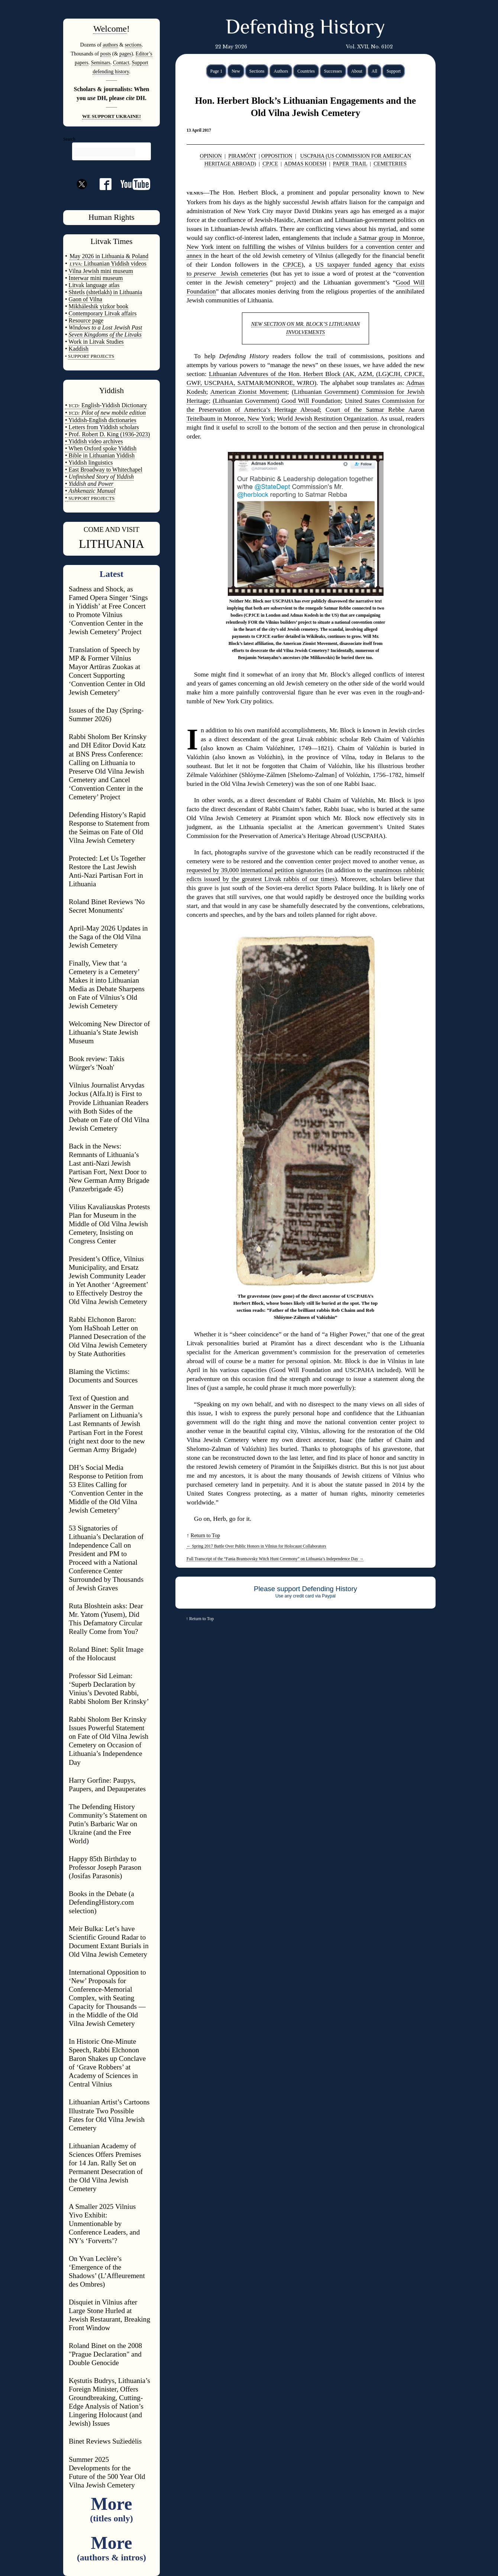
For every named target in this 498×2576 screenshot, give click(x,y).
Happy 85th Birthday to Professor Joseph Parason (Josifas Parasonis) (105, 1867)
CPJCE (270, 164)
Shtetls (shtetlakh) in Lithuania (105, 292)
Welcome (110, 28)
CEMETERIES (390, 164)
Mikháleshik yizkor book (99, 306)
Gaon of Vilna (85, 299)
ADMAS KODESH (305, 164)
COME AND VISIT (111, 529)
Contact (121, 62)
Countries (306, 71)
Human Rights (111, 217)
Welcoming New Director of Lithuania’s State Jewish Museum (109, 1032)
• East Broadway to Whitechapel (103, 469)
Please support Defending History (305, 1589)
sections (133, 45)
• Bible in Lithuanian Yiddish (100, 455)
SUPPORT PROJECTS (91, 498)
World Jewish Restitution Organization (327, 418)
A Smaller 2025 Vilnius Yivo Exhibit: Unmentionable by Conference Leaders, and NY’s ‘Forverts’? (104, 2224)
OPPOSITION (276, 156)
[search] (104, 152)
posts (105, 54)
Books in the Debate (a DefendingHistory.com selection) (101, 1902)
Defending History (305, 29)
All (374, 71)
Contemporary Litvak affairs (103, 313)
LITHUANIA (111, 543)
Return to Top (205, 1535)
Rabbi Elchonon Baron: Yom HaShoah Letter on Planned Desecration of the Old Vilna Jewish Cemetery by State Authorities (108, 1337)
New (236, 71)
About (356, 71)
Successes (333, 71)
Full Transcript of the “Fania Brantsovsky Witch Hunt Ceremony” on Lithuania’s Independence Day (275, 1559)
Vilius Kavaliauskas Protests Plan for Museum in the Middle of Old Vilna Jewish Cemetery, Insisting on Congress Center (109, 1224)
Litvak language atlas (94, 285)
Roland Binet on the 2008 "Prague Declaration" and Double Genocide (105, 2354)
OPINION (211, 156)
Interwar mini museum (96, 278)
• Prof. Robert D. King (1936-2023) (107, 434)
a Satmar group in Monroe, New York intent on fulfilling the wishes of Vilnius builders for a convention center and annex (305, 246)
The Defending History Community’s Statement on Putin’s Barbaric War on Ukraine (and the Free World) (108, 1824)
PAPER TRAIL (350, 164)
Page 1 (216, 71)
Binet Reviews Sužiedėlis (105, 2441)
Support (394, 71)
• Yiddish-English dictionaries (100, 420)
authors (110, 45)
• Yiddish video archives (94, 441)
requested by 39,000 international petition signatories (255, 870)
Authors (281, 71)
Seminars (100, 62)
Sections (257, 71)
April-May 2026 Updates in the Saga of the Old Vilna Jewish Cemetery (108, 936)
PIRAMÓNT (242, 156)
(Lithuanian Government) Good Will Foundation (276, 400)
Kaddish (78, 349)
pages (125, 54)
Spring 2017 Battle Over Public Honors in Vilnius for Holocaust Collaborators (256, 1546)
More (111, 2508)
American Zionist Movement (248, 391)
